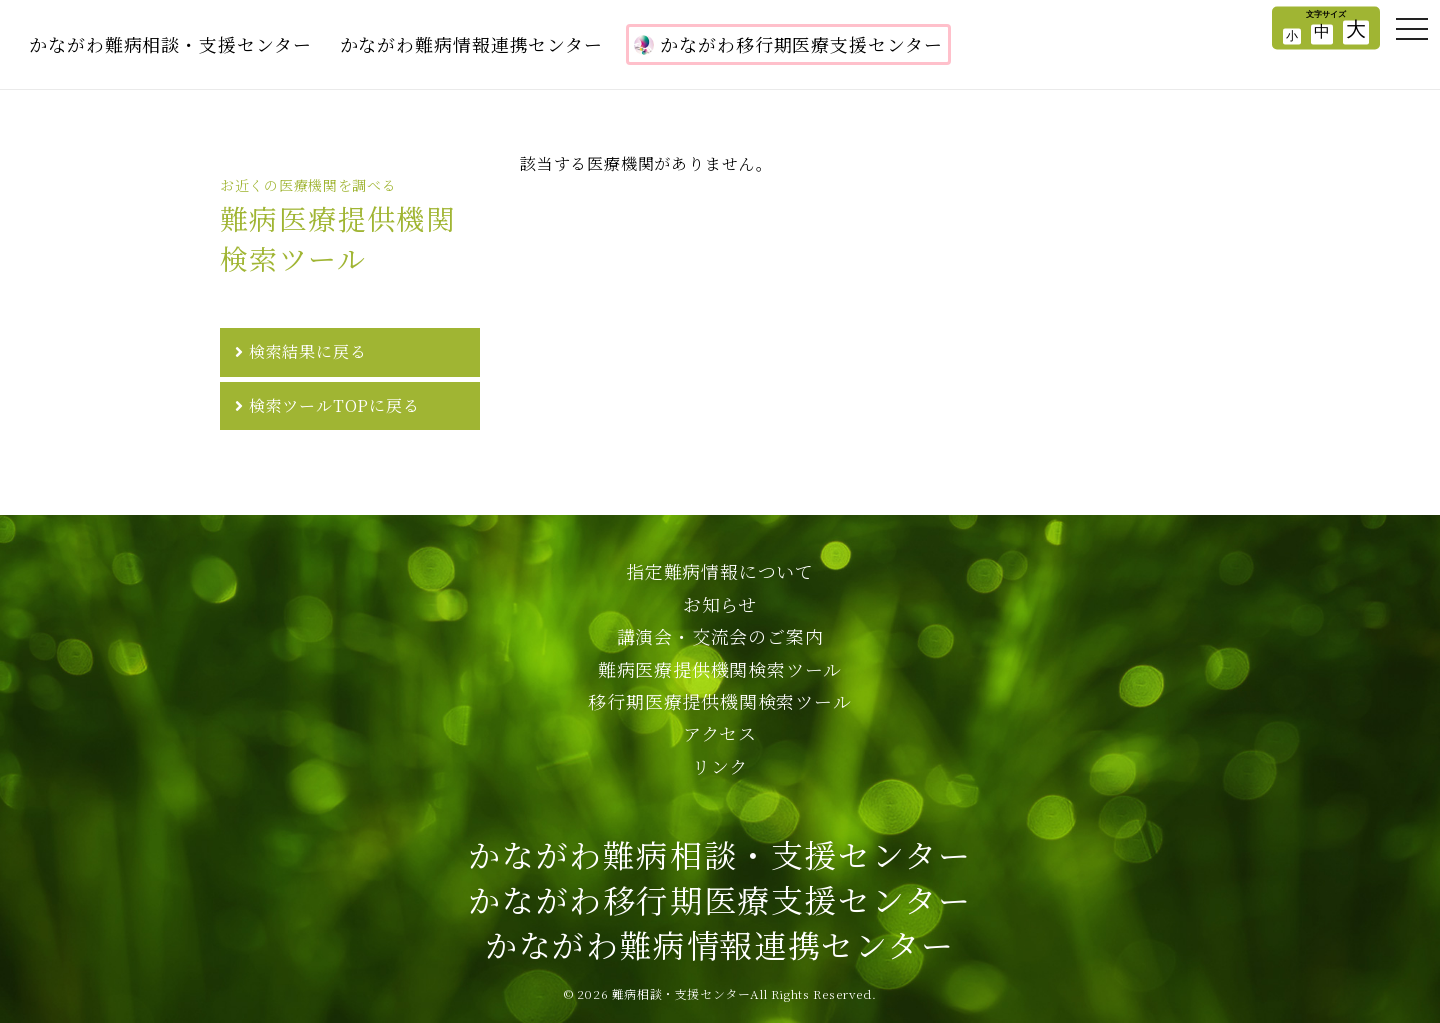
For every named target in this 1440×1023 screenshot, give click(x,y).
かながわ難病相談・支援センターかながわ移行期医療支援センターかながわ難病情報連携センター (719, 899)
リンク (720, 766)
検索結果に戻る (308, 351)
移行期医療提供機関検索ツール (719, 701)
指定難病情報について (720, 571)
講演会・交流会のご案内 (720, 636)
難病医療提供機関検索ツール (720, 669)
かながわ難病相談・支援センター (170, 44)
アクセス (720, 733)
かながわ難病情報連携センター (472, 44)
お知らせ (720, 604)
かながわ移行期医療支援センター (788, 44)
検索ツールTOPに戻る (334, 405)
